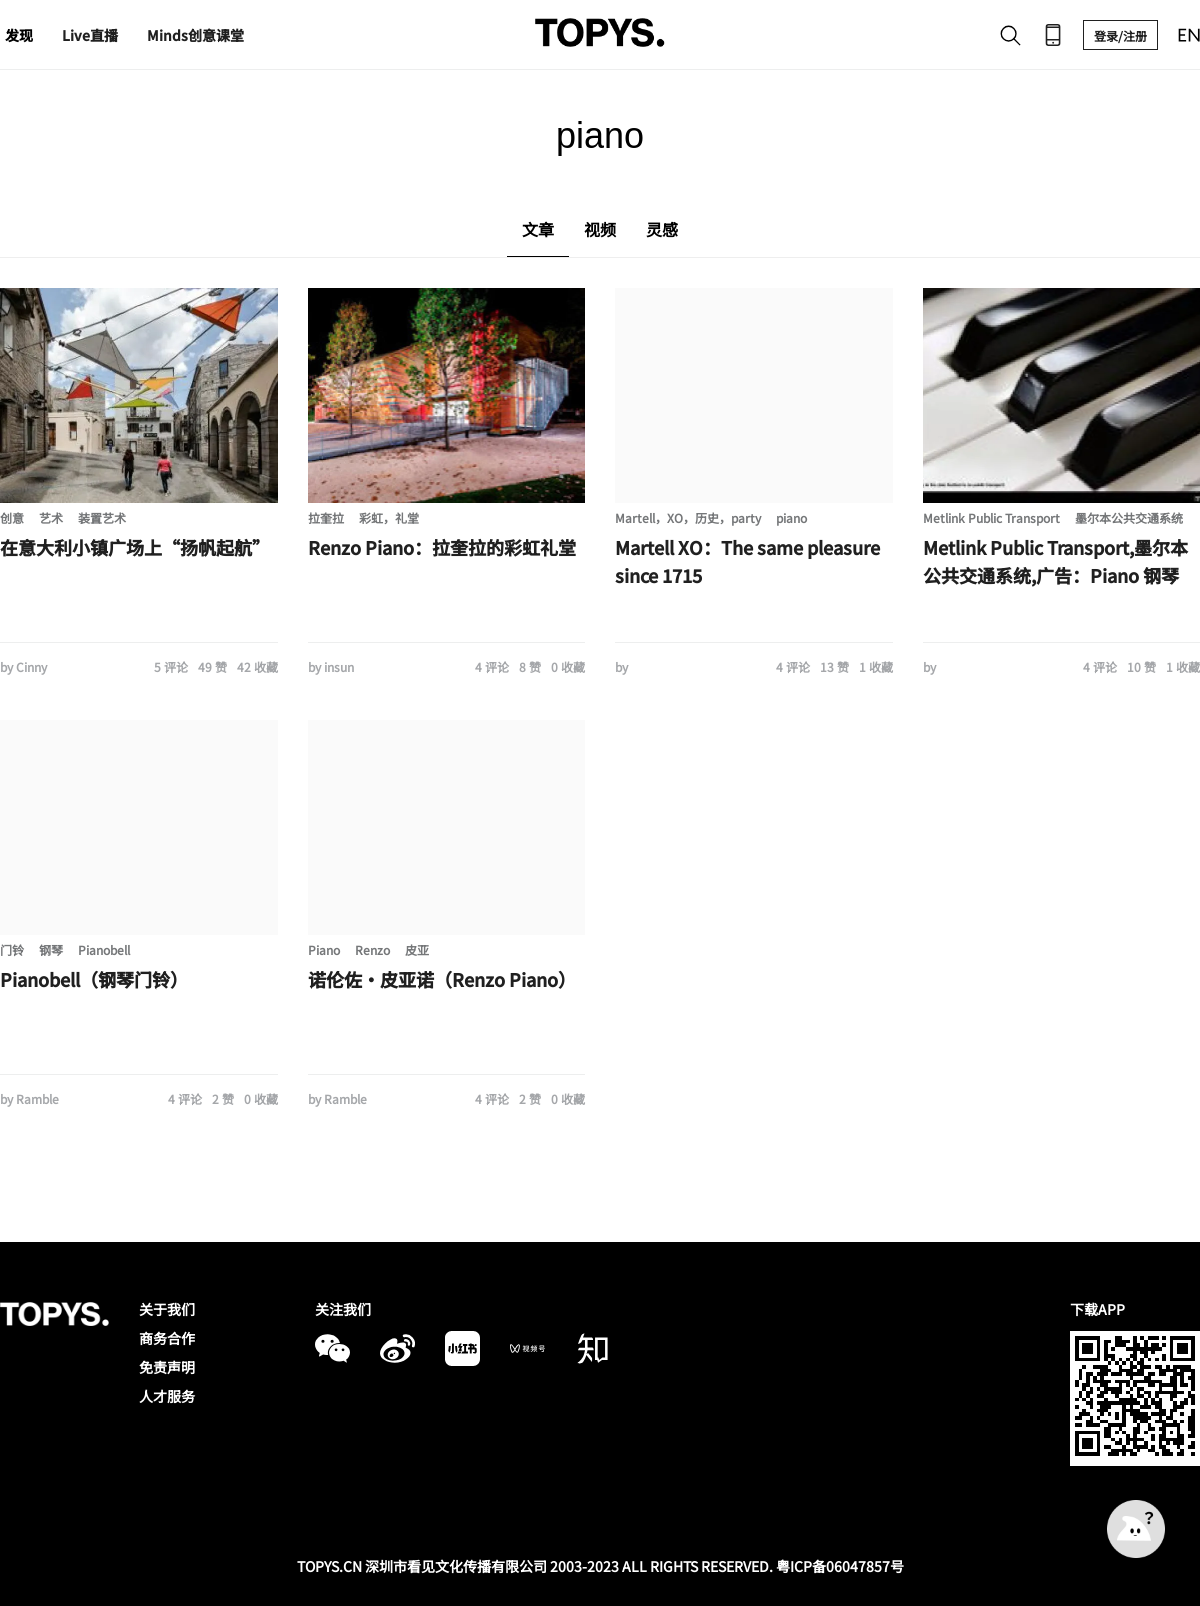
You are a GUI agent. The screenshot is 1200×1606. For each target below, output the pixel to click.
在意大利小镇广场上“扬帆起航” (135, 547)
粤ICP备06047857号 (840, 1566)
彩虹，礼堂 (389, 517)
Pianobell (104, 949)
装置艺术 (102, 517)
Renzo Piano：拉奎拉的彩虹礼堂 (442, 547)
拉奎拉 (326, 517)
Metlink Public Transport (991, 517)
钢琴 (51, 949)
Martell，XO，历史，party (688, 517)
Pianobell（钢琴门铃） (94, 979)
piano (791, 517)
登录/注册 (1120, 35)
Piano (324, 949)
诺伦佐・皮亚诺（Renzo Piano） (442, 979)
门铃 (12, 949)
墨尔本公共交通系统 (1129, 517)
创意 (12, 517)
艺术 (51, 517)
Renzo (372, 949)
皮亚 (417, 949)
